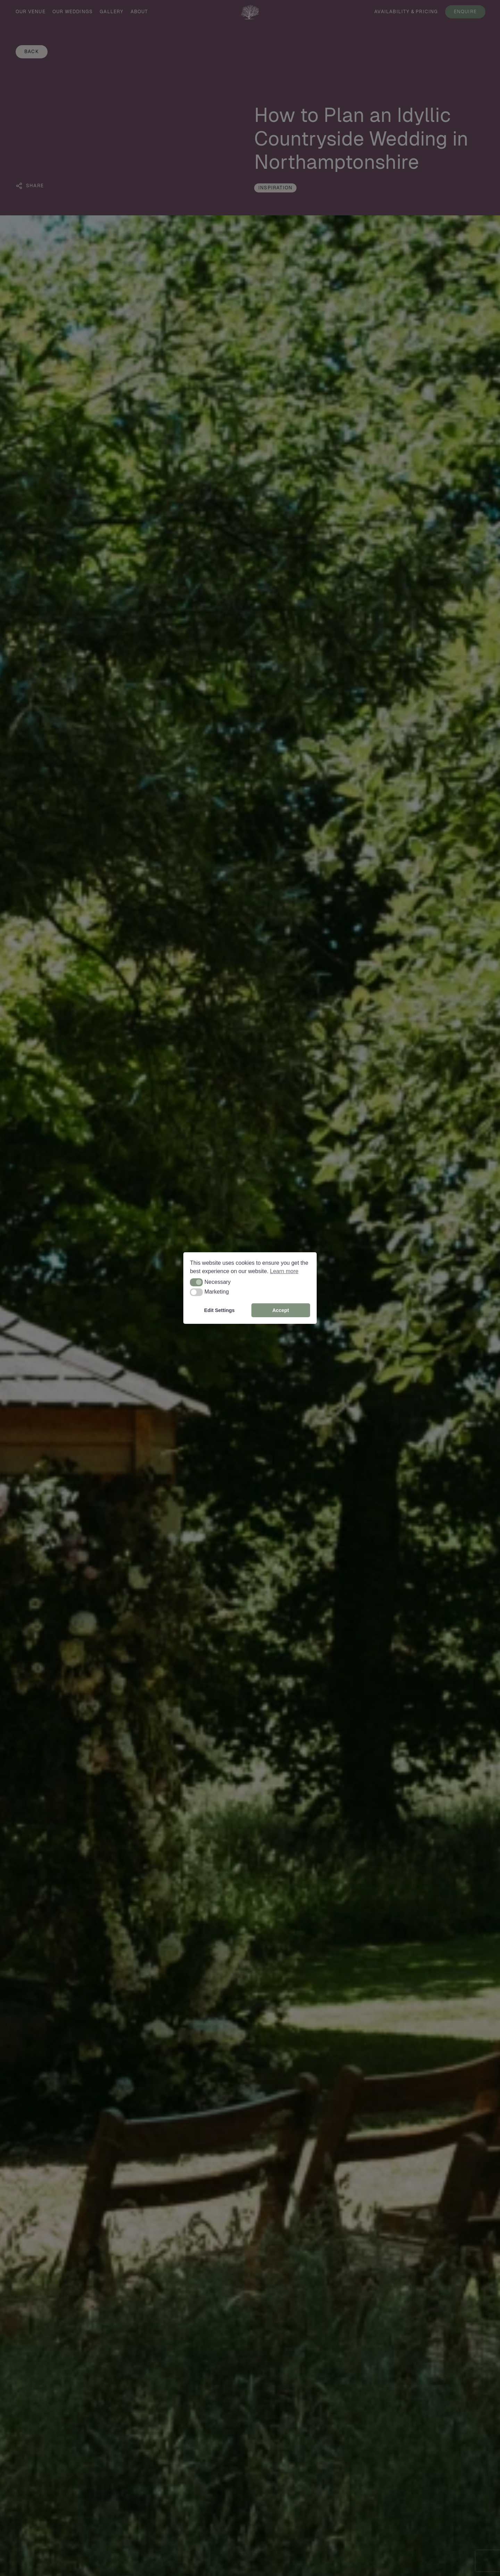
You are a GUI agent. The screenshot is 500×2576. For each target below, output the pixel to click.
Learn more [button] (284, 1271)
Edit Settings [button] (219, 1310)
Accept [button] (280, 1310)
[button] (196, 1282)
